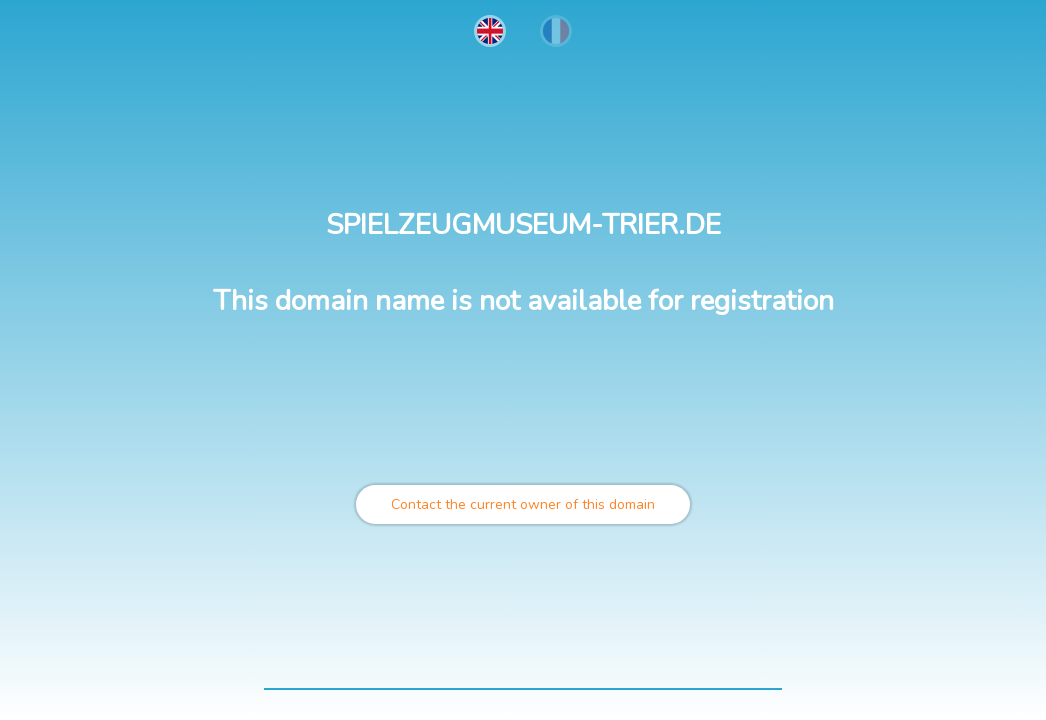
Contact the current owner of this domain (523, 504)
